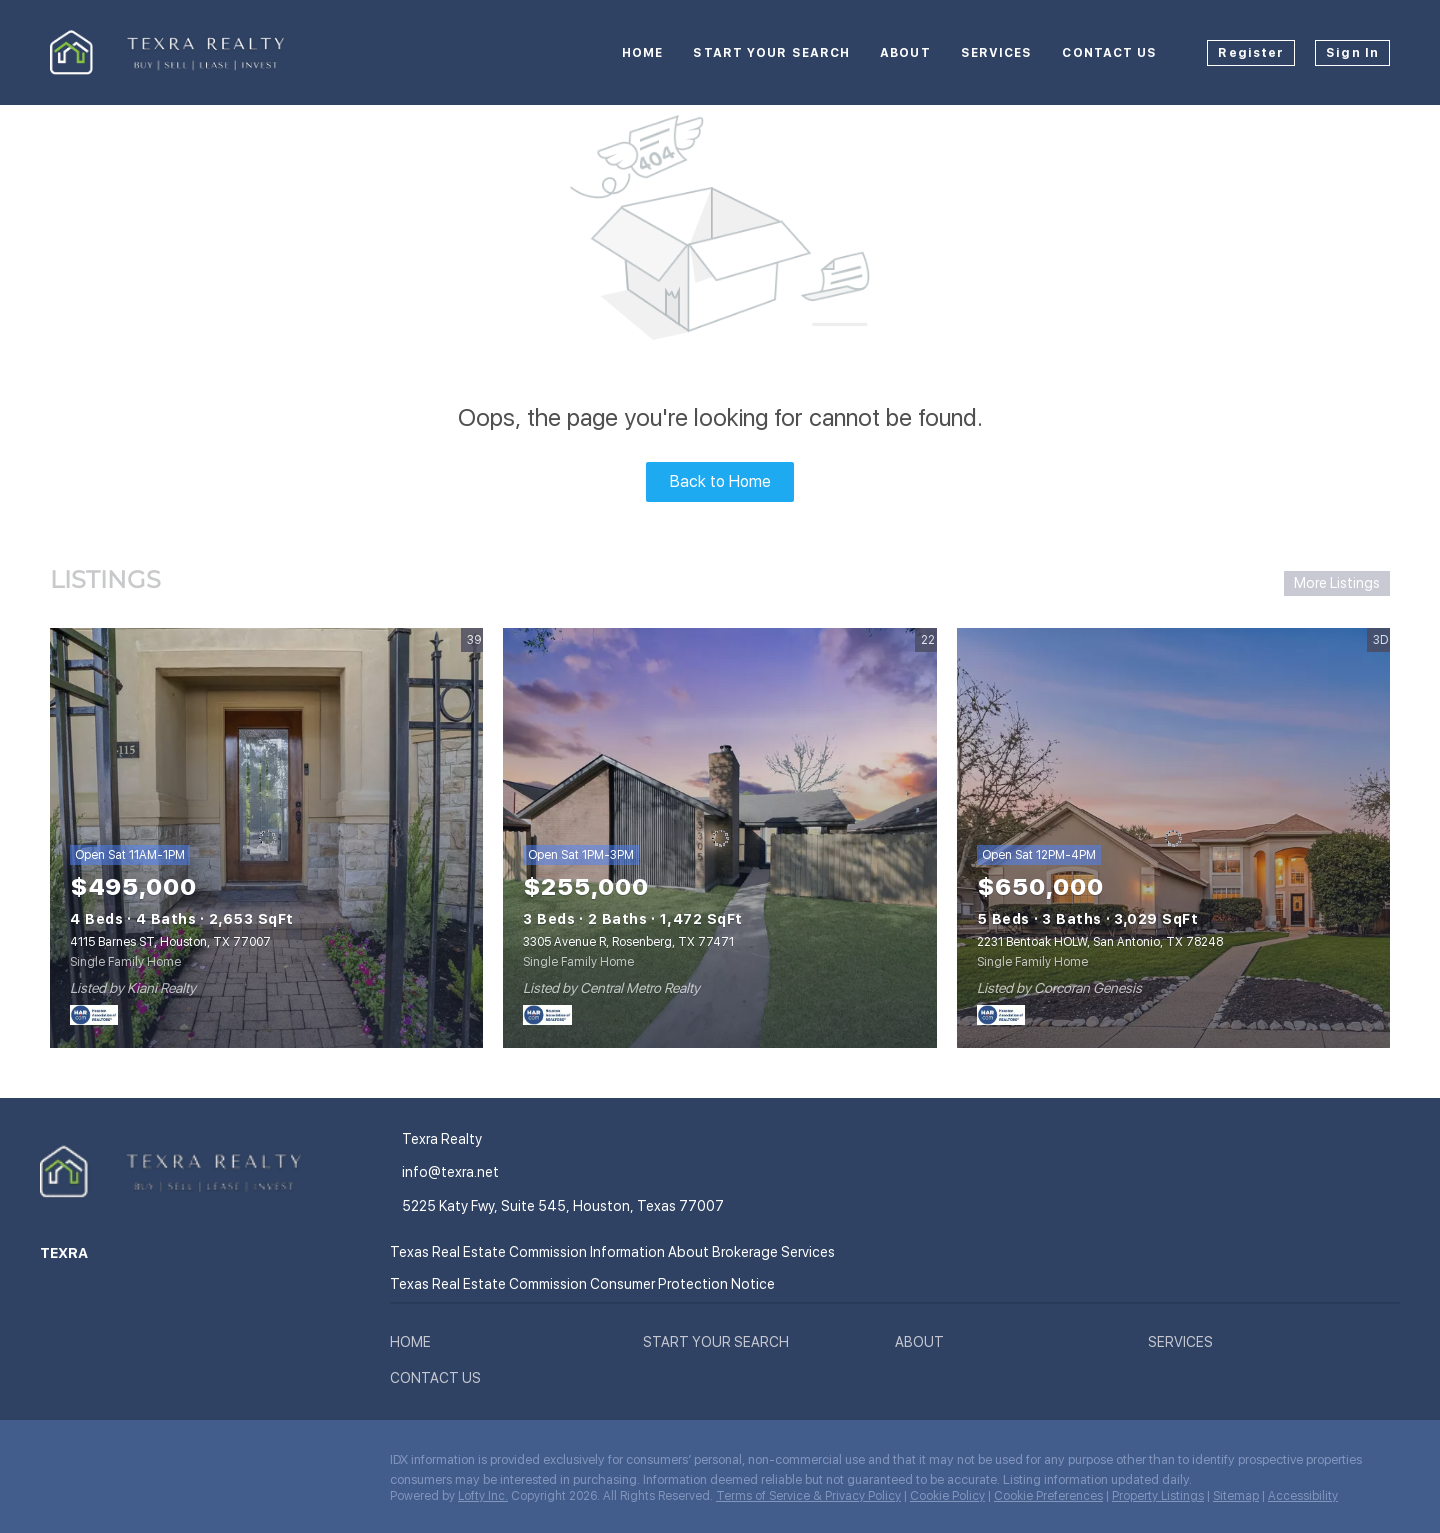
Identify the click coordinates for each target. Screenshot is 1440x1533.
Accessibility (1303, 1496)
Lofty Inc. (483, 1496)
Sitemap (1236, 1496)
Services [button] (997, 53)
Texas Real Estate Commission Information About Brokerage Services (612, 1252)
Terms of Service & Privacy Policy (808, 1496)
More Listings (1337, 583)
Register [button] (1251, 53)
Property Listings (1158, 1496)
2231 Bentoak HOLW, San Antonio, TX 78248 (1100, 942)
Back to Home (720, 481)
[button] (415, 1346)
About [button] (905, 53)
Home (642, 53)
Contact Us (1109, 53)
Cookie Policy (947, 1496)
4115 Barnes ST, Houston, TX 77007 (170, 942)
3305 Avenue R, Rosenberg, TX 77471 (628, 942)
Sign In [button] (1352, 53)
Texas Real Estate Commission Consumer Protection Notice (582, 1284)
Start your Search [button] (771, 53)
